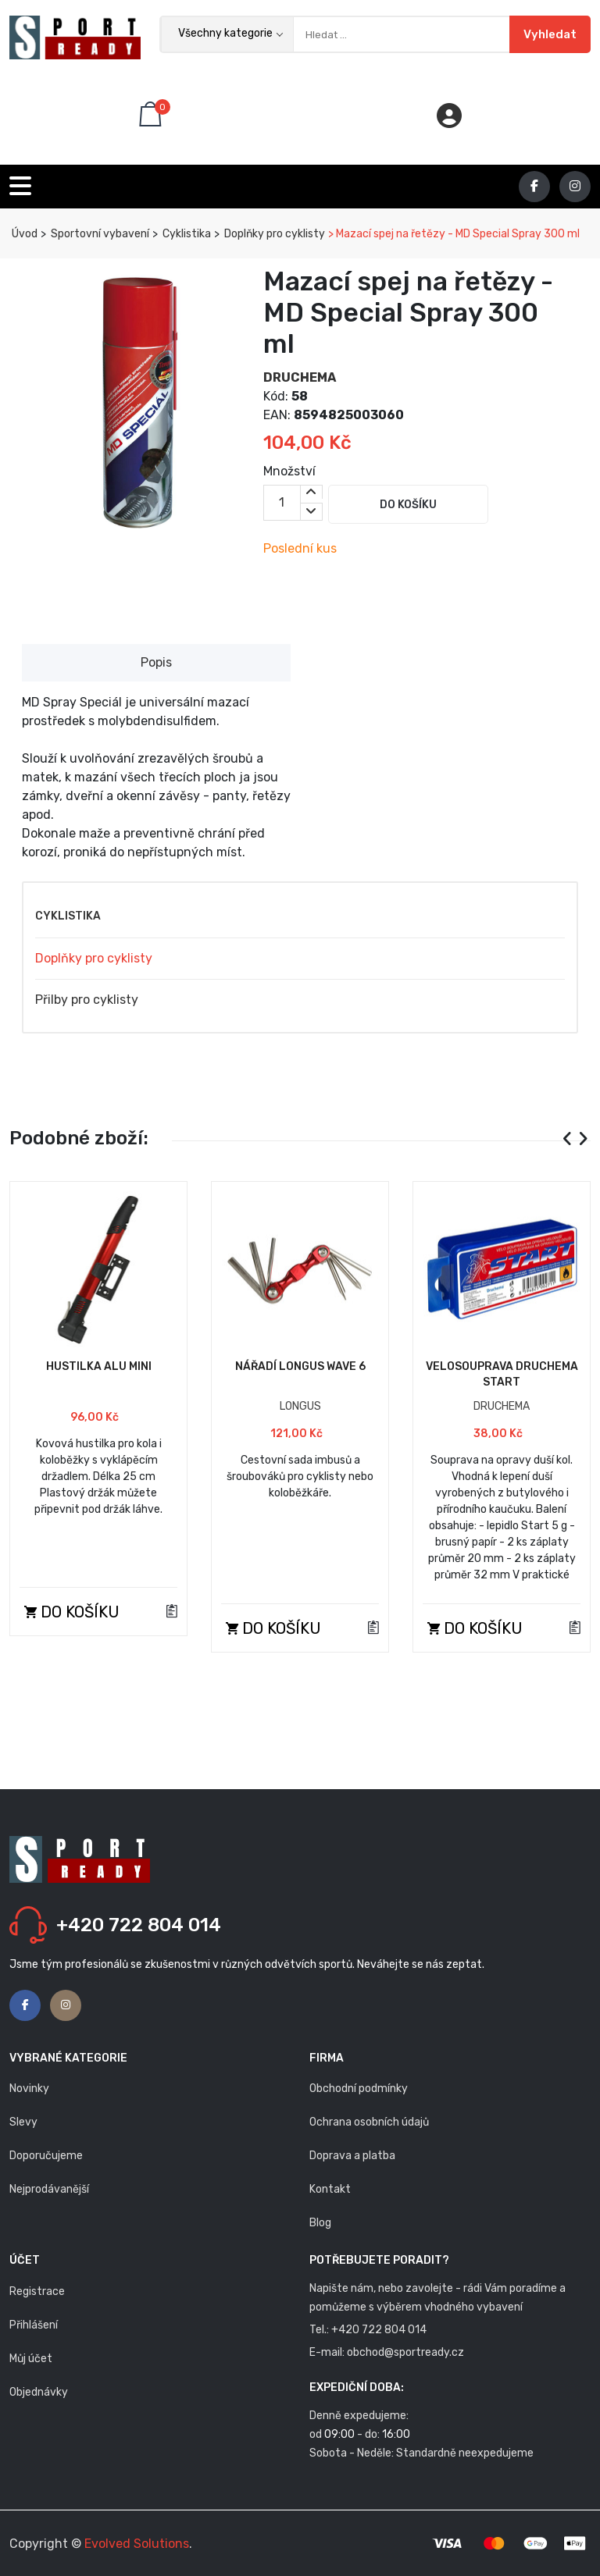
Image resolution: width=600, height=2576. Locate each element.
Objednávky (38, 2392)
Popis (156, 662)
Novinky (29, 2088)
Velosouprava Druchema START (502, 1374)
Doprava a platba (352, 2155)
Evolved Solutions (136, 2543)
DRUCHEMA (299, 377)
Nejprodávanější (49, 2189)
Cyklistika (185, 233)
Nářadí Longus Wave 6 (300, 1366)
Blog (320, 2222)
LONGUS (300, 1406)
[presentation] (567, 1139)
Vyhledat (550, 34)
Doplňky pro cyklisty (273, 233)
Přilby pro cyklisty (86, 999)
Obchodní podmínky (358, 2088)
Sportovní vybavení (98, 233)
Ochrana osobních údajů (369, 2122)
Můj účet (30, 2358)
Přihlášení (33, 2325)
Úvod (23, 233)
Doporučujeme (46, 2155)
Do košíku (408, 504)
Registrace (37, 2291)
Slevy (23, 2122)
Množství (289, 471)
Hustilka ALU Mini (99, 1366)
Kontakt (330, 2189)
